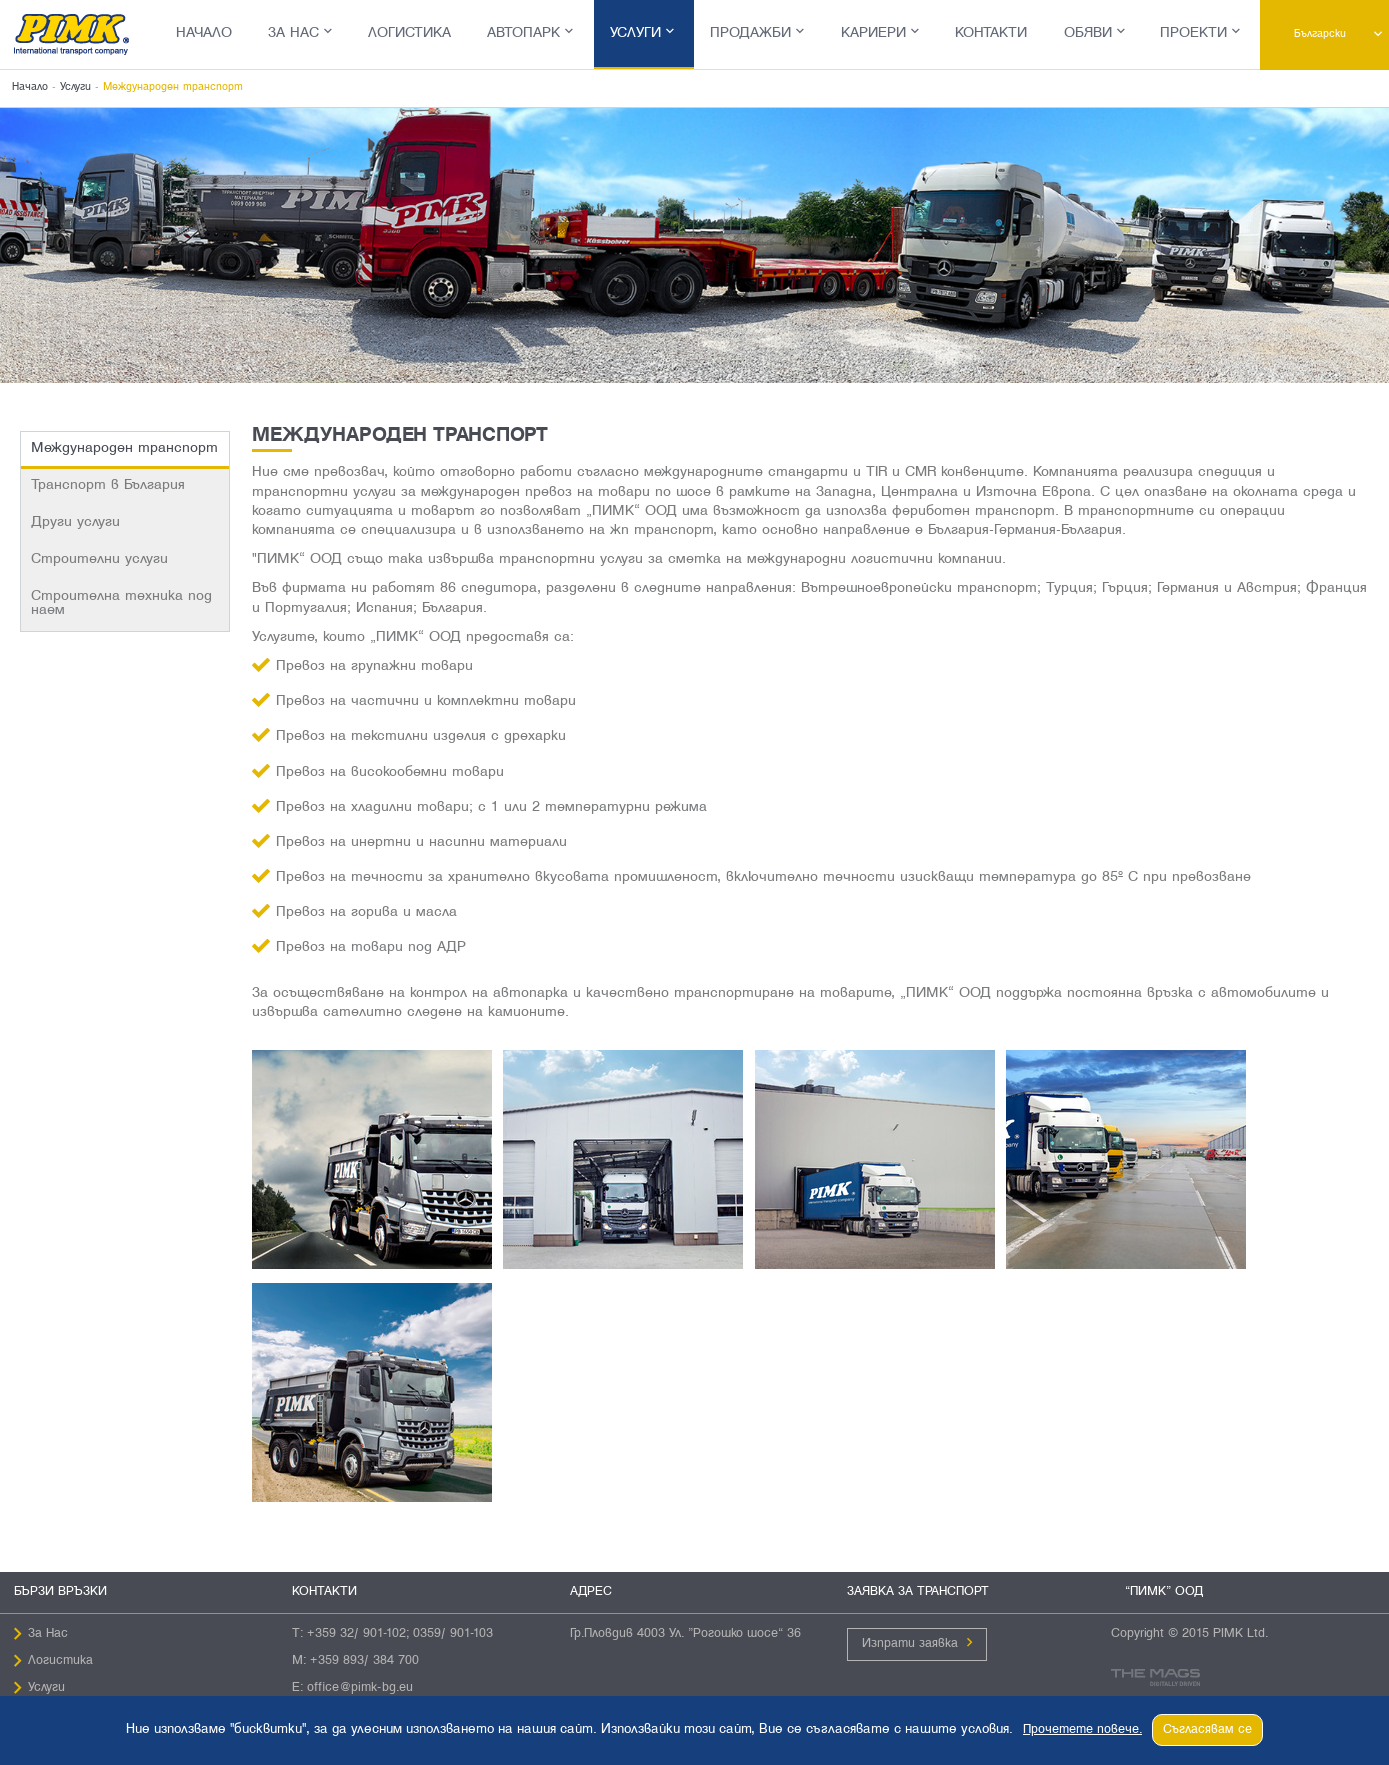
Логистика (409, 33)
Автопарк (523, 33)
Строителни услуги (99, 559)
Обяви (1088, 33)
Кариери (873, 33)
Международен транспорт (124, 448)
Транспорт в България (108, 485)
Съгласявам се (1207, 1730)
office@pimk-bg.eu (360, 1688)
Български (1320, 34)
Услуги (635, 33)
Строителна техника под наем (121, 603)
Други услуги (75, 522)
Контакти (991, 33)
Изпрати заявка (910, 1644)
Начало (204, 33)
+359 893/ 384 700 (364, 1661)
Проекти (1193, 33)
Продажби (750, 33)
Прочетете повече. (1082, 1730)
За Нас (293, 33)
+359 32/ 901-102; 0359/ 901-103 (400, 1634)
